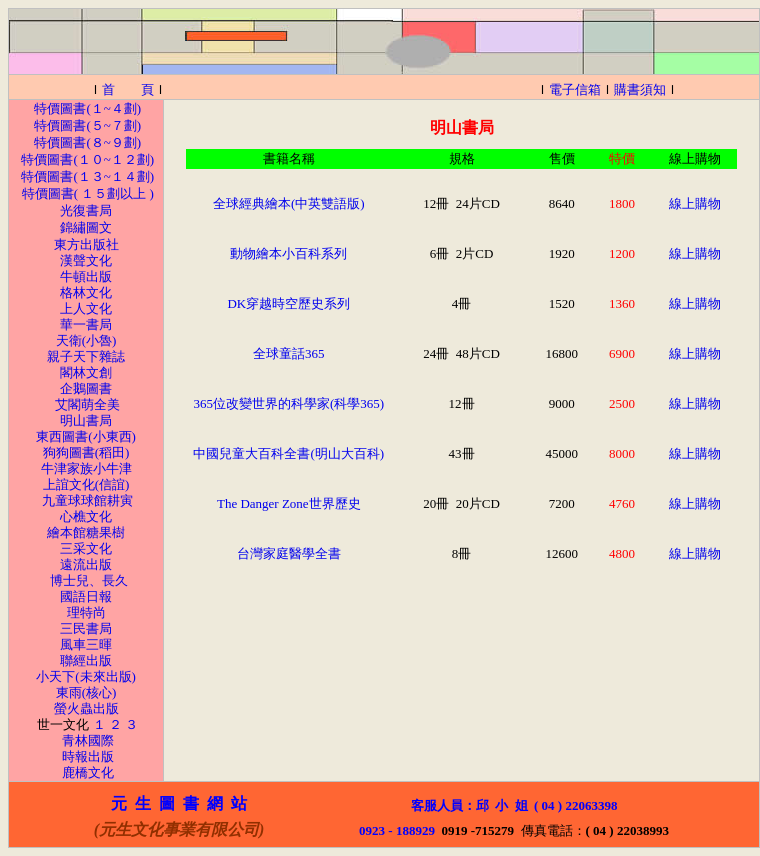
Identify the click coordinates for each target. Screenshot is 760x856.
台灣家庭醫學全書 (289, 553)
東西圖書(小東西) (86, 436)
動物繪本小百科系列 (288, 253)
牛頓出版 (86, 276)
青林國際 (88, 740)
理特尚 (86, 612)
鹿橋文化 (88, 772)
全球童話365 (289, 353)
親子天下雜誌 (86, 356)
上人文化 (86, 308)
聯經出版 (86, 660)
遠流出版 (86, 564)
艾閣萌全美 (87, 404)
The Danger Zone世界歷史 (289, 503)
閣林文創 (86, 372)
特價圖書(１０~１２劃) (87, 159)
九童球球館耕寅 (87, 500)
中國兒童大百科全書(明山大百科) (288, 453)
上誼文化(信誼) (86, 484)
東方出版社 (86, 244)
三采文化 (86, 548)
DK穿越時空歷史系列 (288, 303)
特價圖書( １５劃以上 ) (88, 193)
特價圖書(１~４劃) (87, 108)
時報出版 (88, 756)
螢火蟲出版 (86, 708)
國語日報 (86, 596)
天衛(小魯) (86, 340)
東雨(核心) (86, 692)
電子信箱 (575, 89)
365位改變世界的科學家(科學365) (288, 403)
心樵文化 (86, 516)
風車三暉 (86, 644)
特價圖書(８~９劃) (87, 142)
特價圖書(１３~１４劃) (87, 176)
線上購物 (695, 203)
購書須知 (640, 89)
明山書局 (86, 420)
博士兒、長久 (89, 580)
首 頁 (128, 89)
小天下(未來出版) (84, 676)
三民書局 (86, 628)
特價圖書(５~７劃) (87, 125)
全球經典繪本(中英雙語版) (289, 203)
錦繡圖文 (86, 227)
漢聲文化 (86, 260)
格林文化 (86, 292)
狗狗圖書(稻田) (86, 452)
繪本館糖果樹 (86, 532)
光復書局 (86, 210)
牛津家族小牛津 (86, 468)
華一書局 (86, 324)
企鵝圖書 (86, 388)
